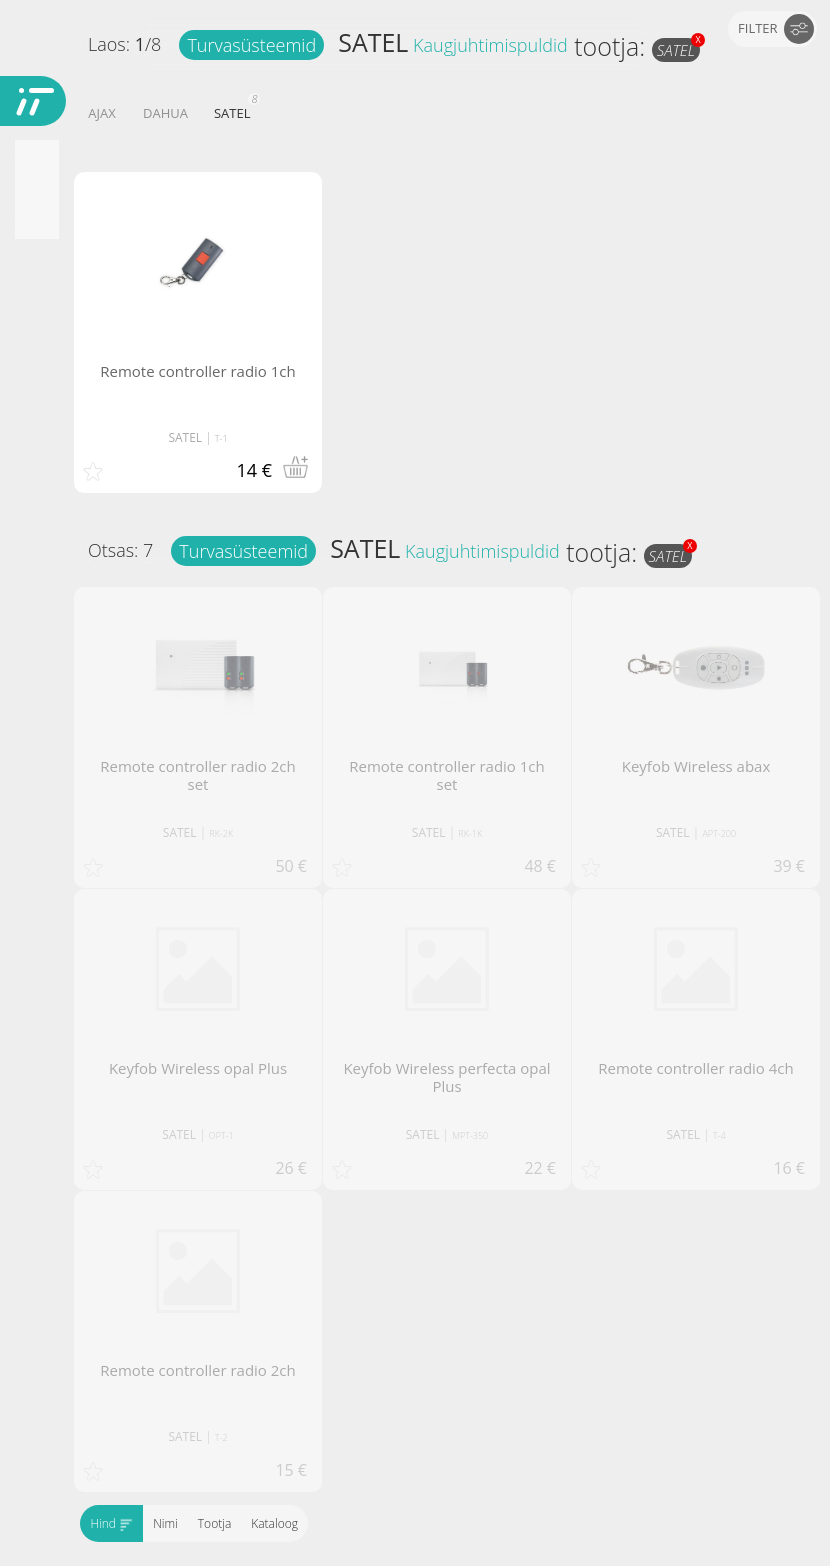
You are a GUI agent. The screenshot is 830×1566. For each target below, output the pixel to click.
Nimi (165, 1523)
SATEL (373, 42)
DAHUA (165, 113)
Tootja (213, 1523)
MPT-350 (470, 1135)
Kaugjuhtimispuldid (490, 45)
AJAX (101, 113)
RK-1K (470, 833)
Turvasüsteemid (251, 45)
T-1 (221, 438)
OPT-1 (221, 1135)
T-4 (719, 1135)
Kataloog (274, 1523)
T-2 (221, 1437)
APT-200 (719, 833)
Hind (111, 1523)
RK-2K (221, 833)
